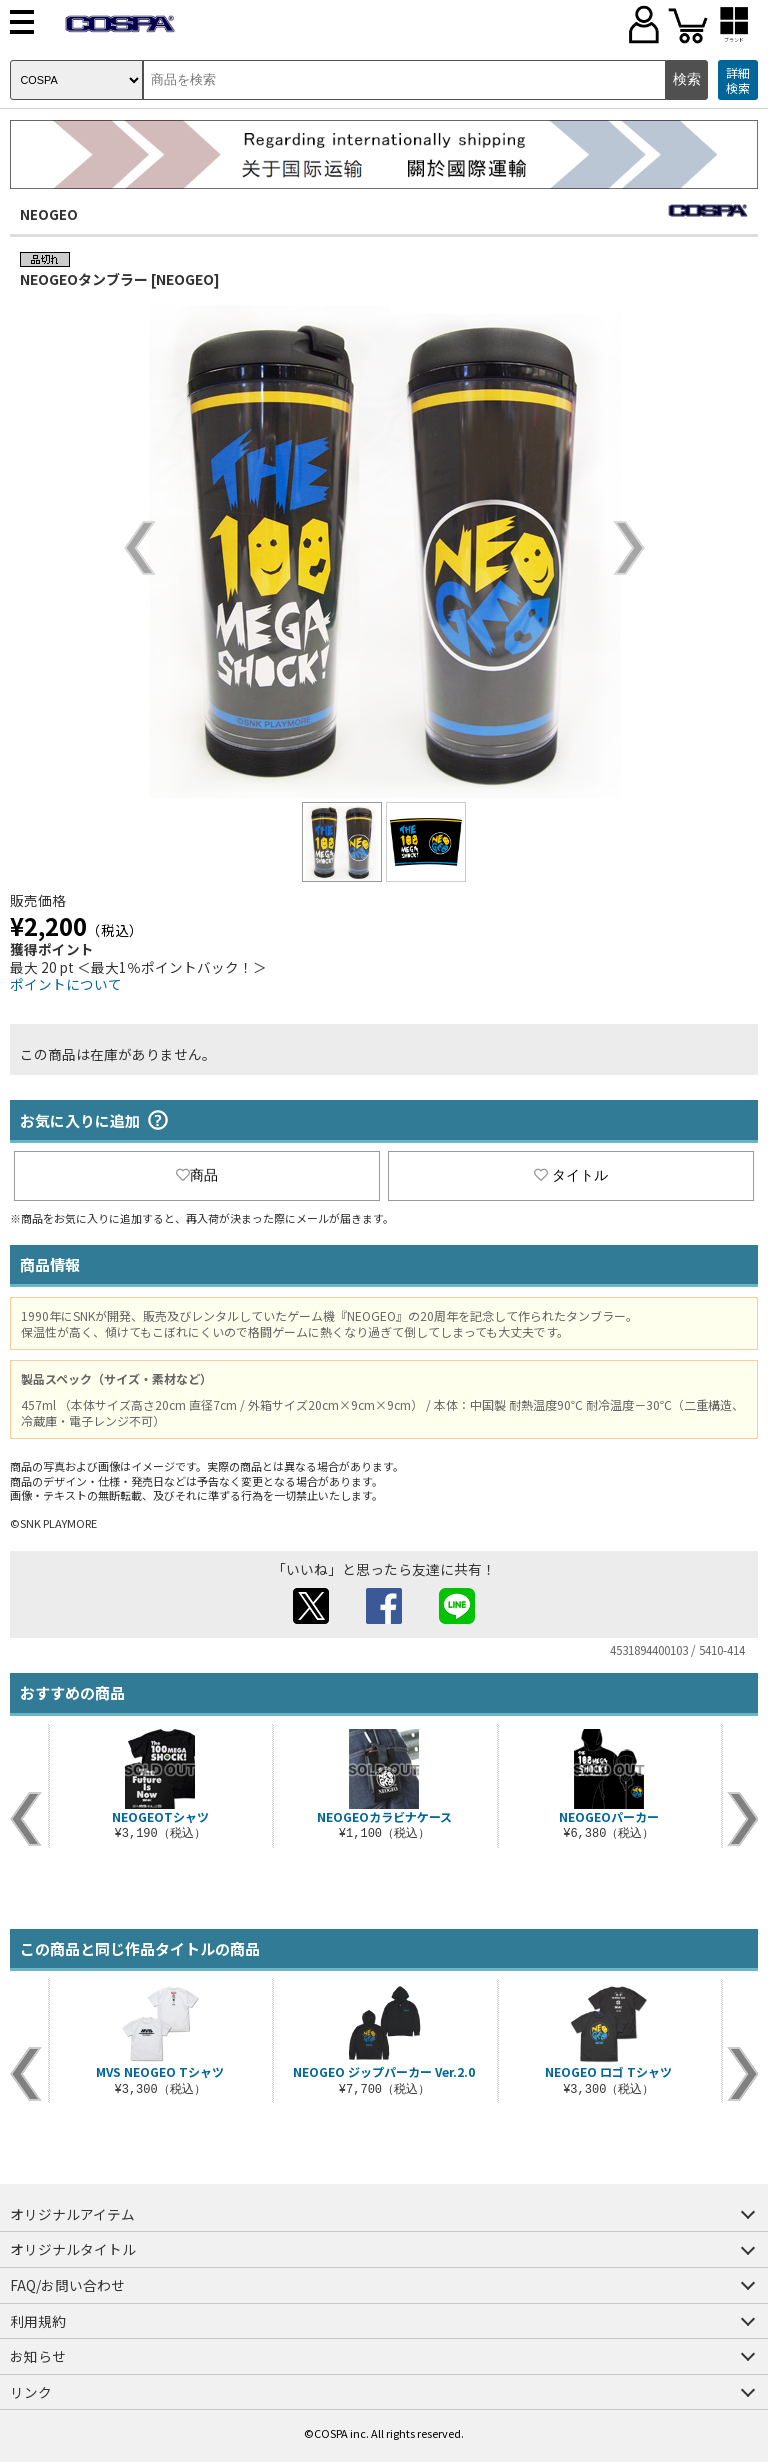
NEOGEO (49, 214)
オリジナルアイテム (72, 2214)
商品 (197, 1175)
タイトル (571, 1175)
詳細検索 (738, 80)
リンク (31, 2392)
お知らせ (38, 2356)
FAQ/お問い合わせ (67, 2285)
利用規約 (38, 2321)
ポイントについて (66, 984)
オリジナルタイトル (73, 2249)
